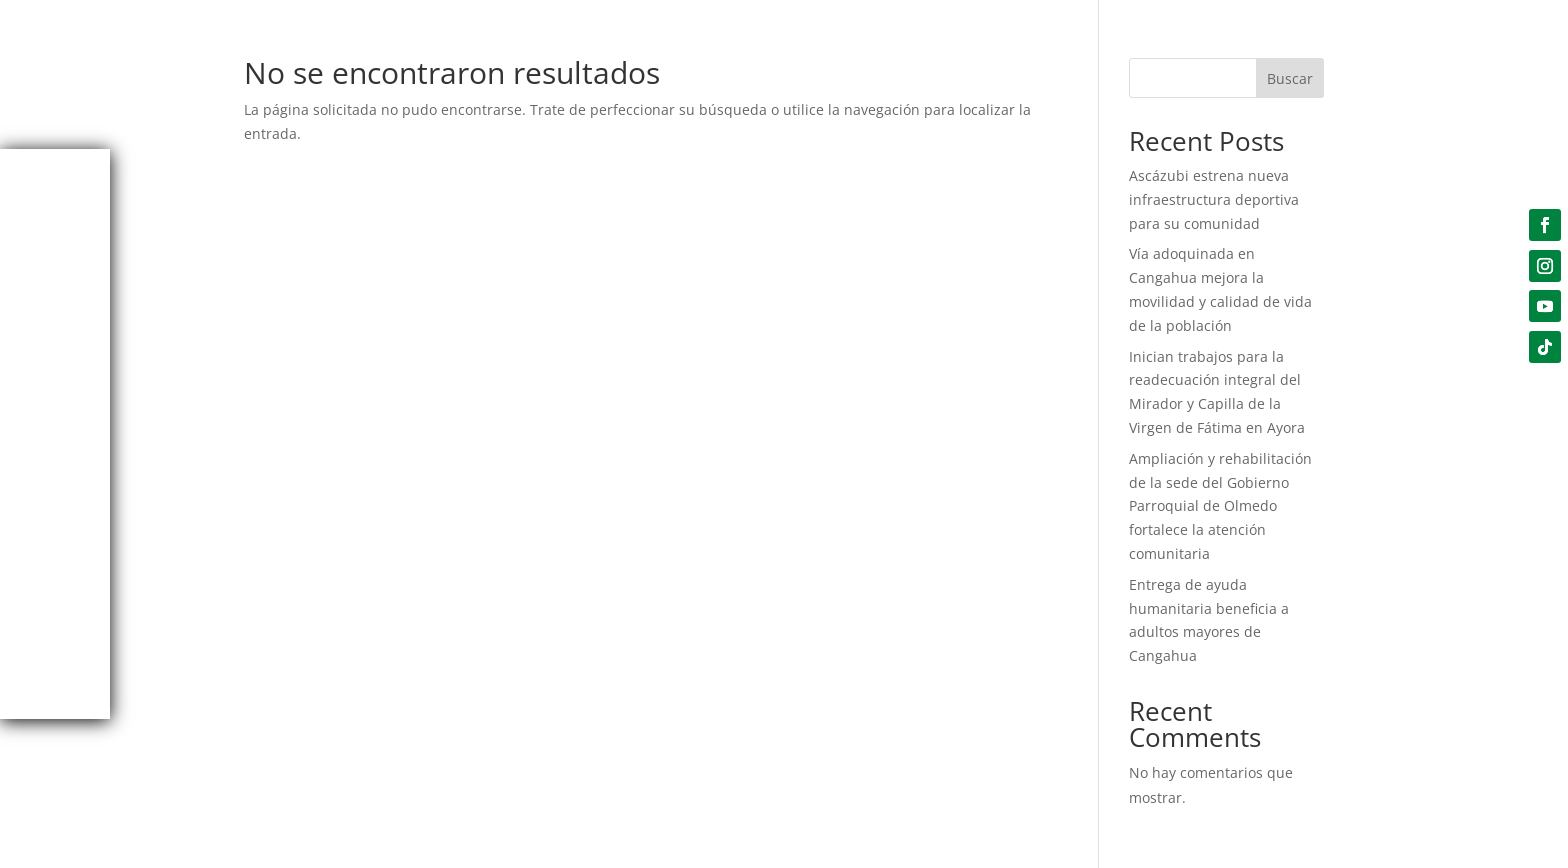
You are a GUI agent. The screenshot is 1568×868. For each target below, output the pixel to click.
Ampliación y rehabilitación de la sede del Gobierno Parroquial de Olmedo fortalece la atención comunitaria (1220, 506)
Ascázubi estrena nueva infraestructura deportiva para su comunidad (1214, 199)
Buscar (1290, 78)
